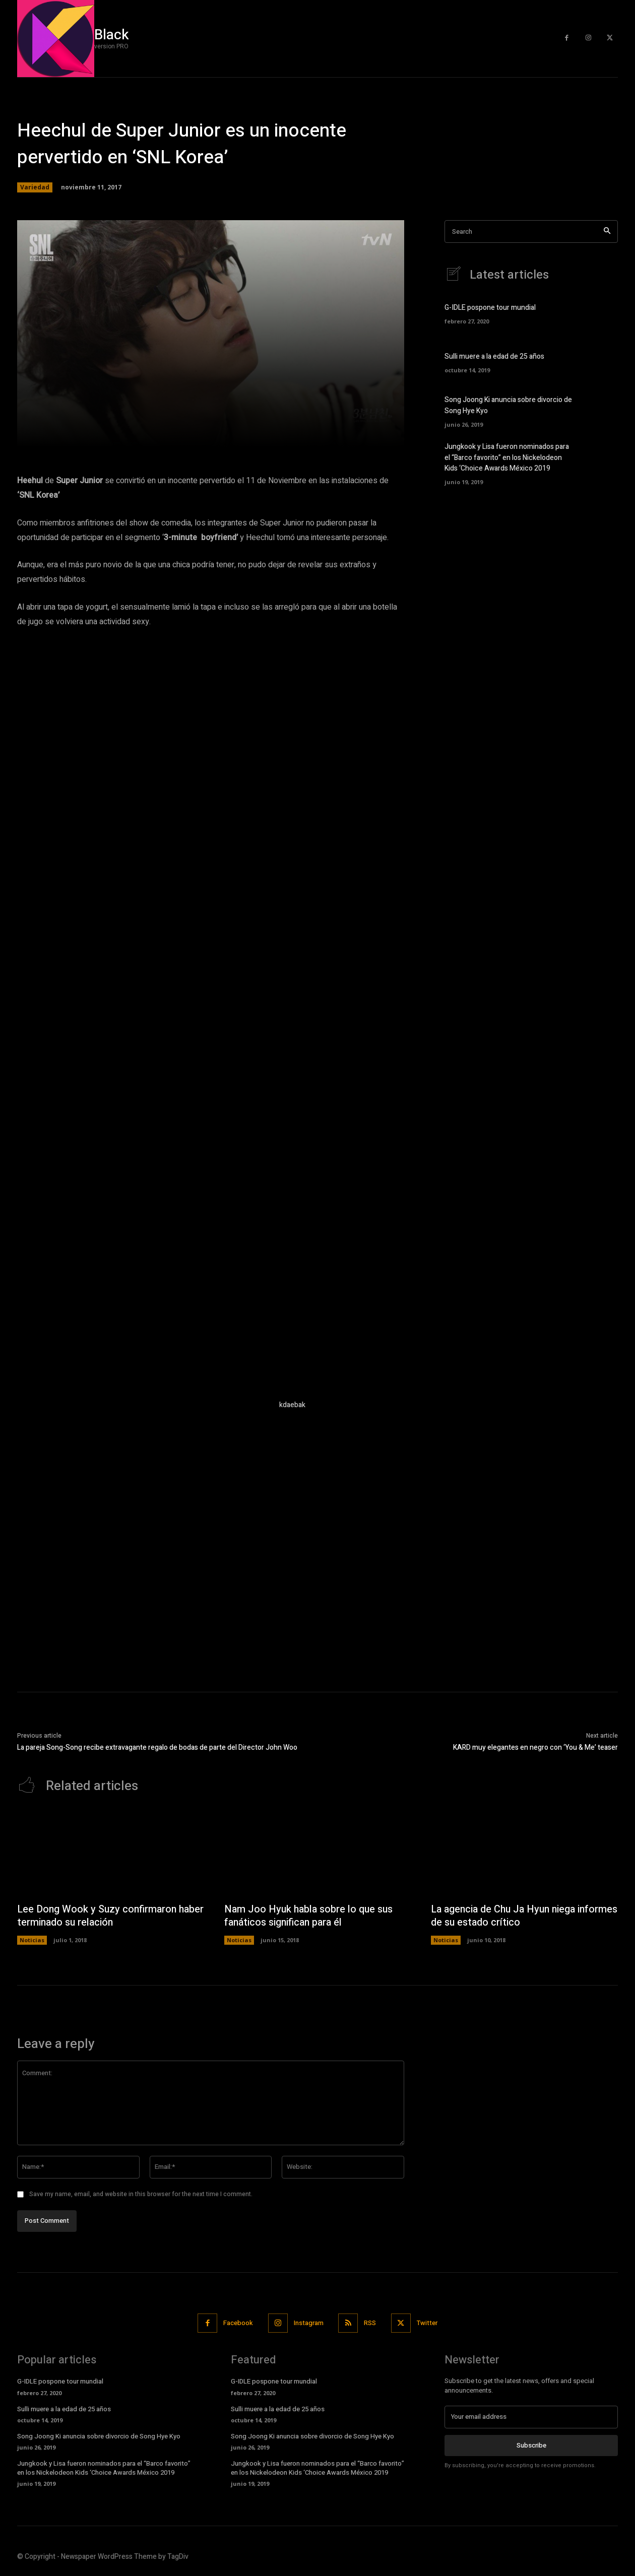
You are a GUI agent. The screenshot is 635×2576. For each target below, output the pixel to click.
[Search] (607, 231)
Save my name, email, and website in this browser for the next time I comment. (140, 2194)
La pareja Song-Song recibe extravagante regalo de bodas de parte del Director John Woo (157, 1747)
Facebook (238, 2323)
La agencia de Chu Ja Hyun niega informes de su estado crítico (505, 1916)
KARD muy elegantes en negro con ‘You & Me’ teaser (535, 1747)
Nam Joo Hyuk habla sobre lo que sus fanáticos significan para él (310, 1916)
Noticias (32, 1940)
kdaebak (292, 1405)
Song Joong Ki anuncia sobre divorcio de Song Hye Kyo (98, 2436)
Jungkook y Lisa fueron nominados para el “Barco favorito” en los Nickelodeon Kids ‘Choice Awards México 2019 (506, 458)
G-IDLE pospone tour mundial (490, 308)
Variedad (34, 187)
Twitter (427, 2323)
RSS (370, 2323)
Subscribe (531, 2446)
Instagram (309, 2323)
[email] (531, 2417)
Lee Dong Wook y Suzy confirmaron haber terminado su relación (98, 1916)
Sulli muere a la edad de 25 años (494, 357)
